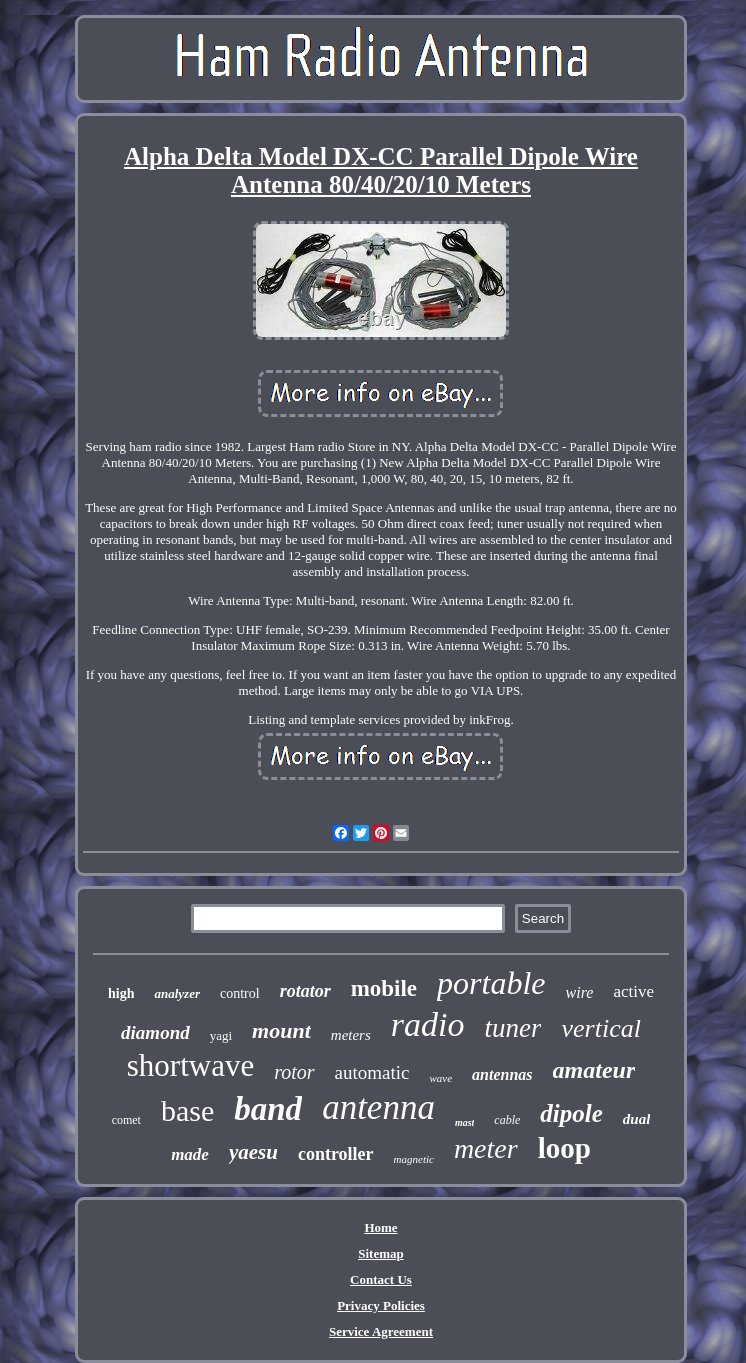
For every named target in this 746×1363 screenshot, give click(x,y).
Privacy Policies (381, 1305)
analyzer (177, 993)
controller (336, 1154)
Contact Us (381, 1279)
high (121, 993)
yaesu (253, 1152)
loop (564, 1148)
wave (440, 1078)
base (187, 1110)
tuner (512, 1028)
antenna (378, 1107)
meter (486, 1148)
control (240, 993)
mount (281, 1030)
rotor (294, 1072)
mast (464, 1122)
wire (580, 992)
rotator (305, 991)
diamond (155, 1032)
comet (126, 1120)
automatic (372, 1072)
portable (491, 983)
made (190, 1154)
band (268, 1109)
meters (351, 1035)
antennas (502, 1074)
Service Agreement (381, 1331)
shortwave (190, 1065)
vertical (600, 1028)
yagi (221, 1035)
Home (380, 1227)
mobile (384, 988)
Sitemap (381, 1253)
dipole (571, 1113)
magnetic (414, 1159)
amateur (594, 1070)
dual (637, 1119)
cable (507, 1120)
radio (428, 1024)
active (633, 991)
